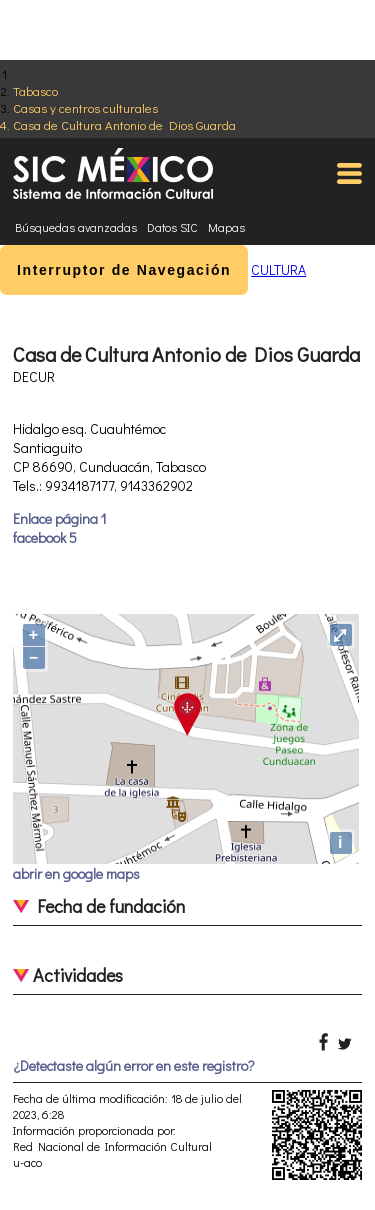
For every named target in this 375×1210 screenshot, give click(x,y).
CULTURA (278, 269)
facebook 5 (45, 537)
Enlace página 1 (59, 518)
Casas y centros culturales (85, 107)
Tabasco (35, 90)
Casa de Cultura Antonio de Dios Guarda (124, 124)
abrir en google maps (76, 873)
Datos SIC (172, 227)
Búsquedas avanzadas (76, 227)
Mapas (226, 227)
